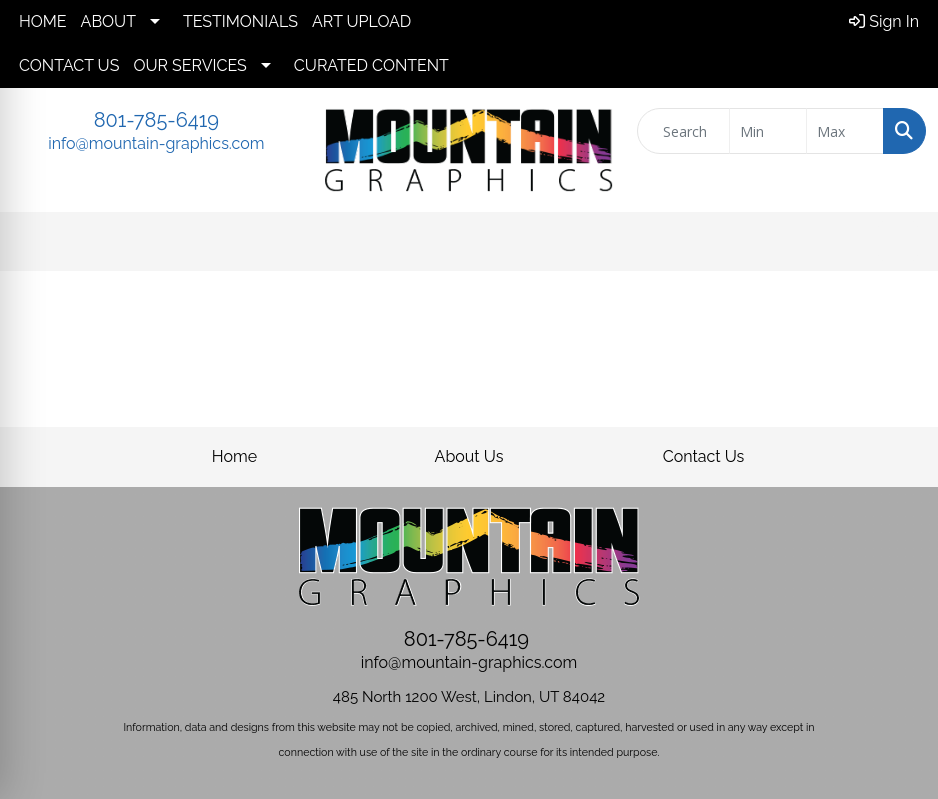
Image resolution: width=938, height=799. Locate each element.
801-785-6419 (156, 120)
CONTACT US (69, 65)
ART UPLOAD (361, 21)
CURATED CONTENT (371, 65)
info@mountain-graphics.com (156, 143)
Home (234, 456)
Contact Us (704, 456)
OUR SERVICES (189, 65)
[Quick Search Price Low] (768, 131)
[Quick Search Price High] (845, 131)
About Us (469, 456)
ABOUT (108, 21)
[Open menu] (898, 241)
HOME (43, 21)
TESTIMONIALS (240, 21)
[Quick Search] (683, 131)
